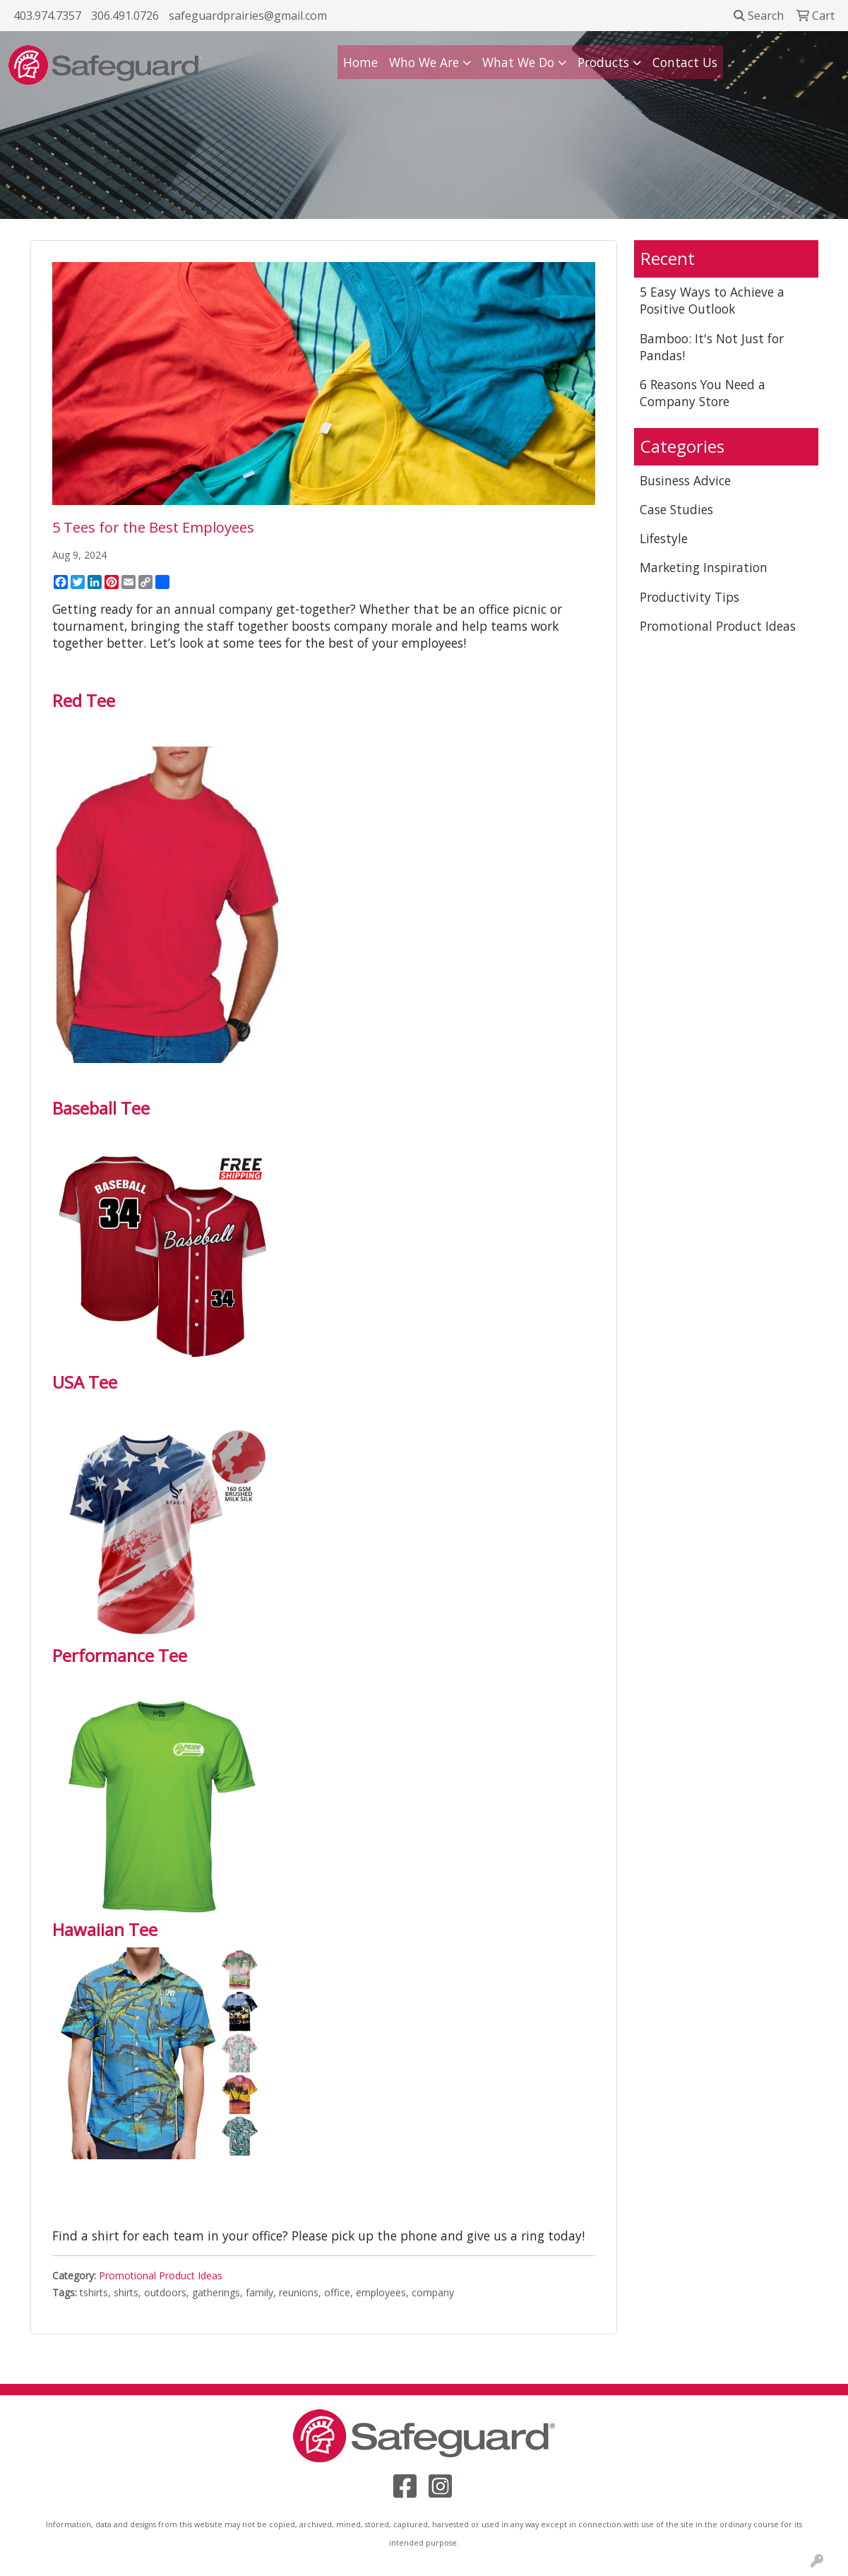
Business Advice (685, 480)
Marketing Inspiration (704, 567)
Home (360, 62)
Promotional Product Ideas (160, 2275)
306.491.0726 (125, 15)
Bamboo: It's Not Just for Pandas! (712, 347)
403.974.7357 (47, 15)
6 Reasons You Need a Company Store (702, 393)
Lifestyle (664, 538)
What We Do (518, 62)
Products (603, 62)
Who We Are (424, 62)
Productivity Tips (689, 596)
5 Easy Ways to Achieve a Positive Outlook (712, 300)
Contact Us (684, 62)
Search (759, 15)
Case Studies (676, 509)
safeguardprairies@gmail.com (248, 15)
